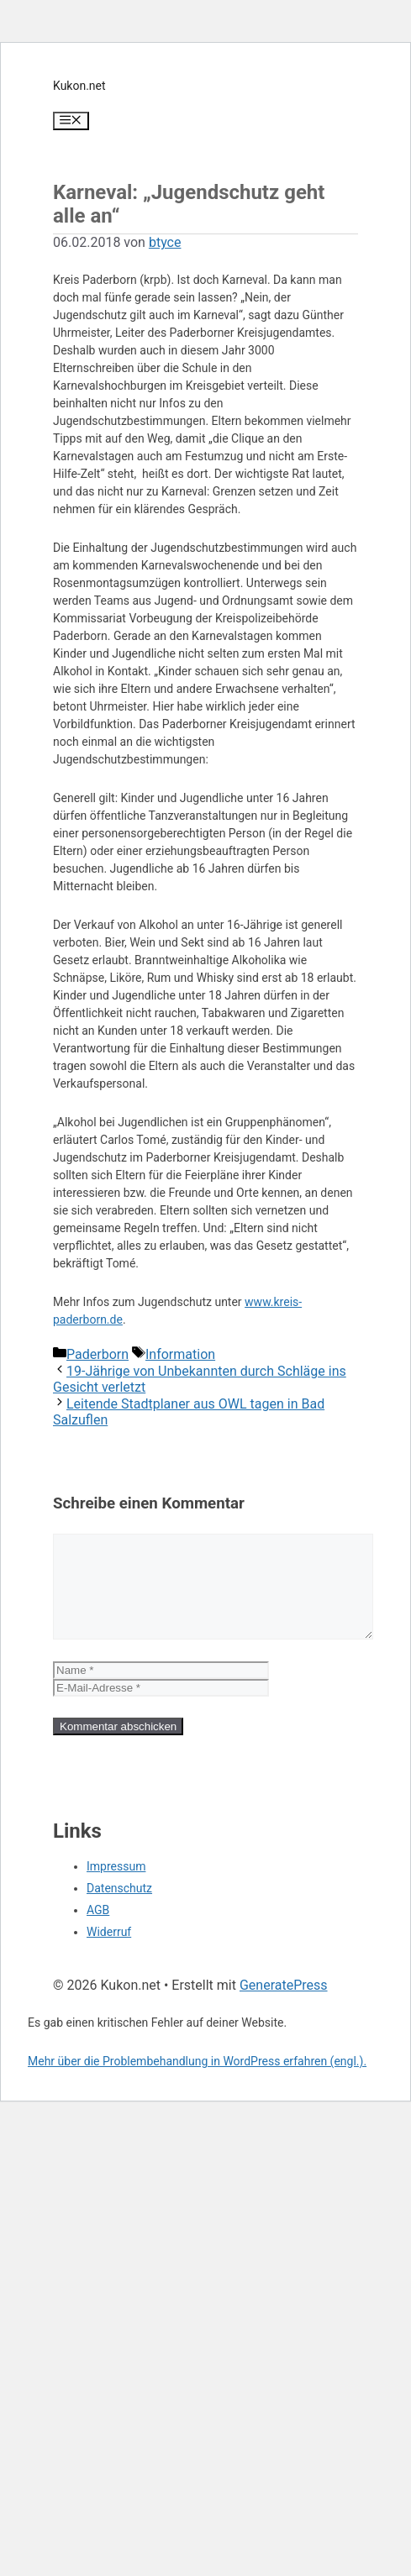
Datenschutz (119, 1908)
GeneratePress (284, 2005)
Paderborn (97, 1354)
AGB (98, 1930)
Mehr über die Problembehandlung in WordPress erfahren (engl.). (197, 2081)
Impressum (116, 1886)
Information (180, 1354)
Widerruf (109, 1952)
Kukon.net (79, 85)
